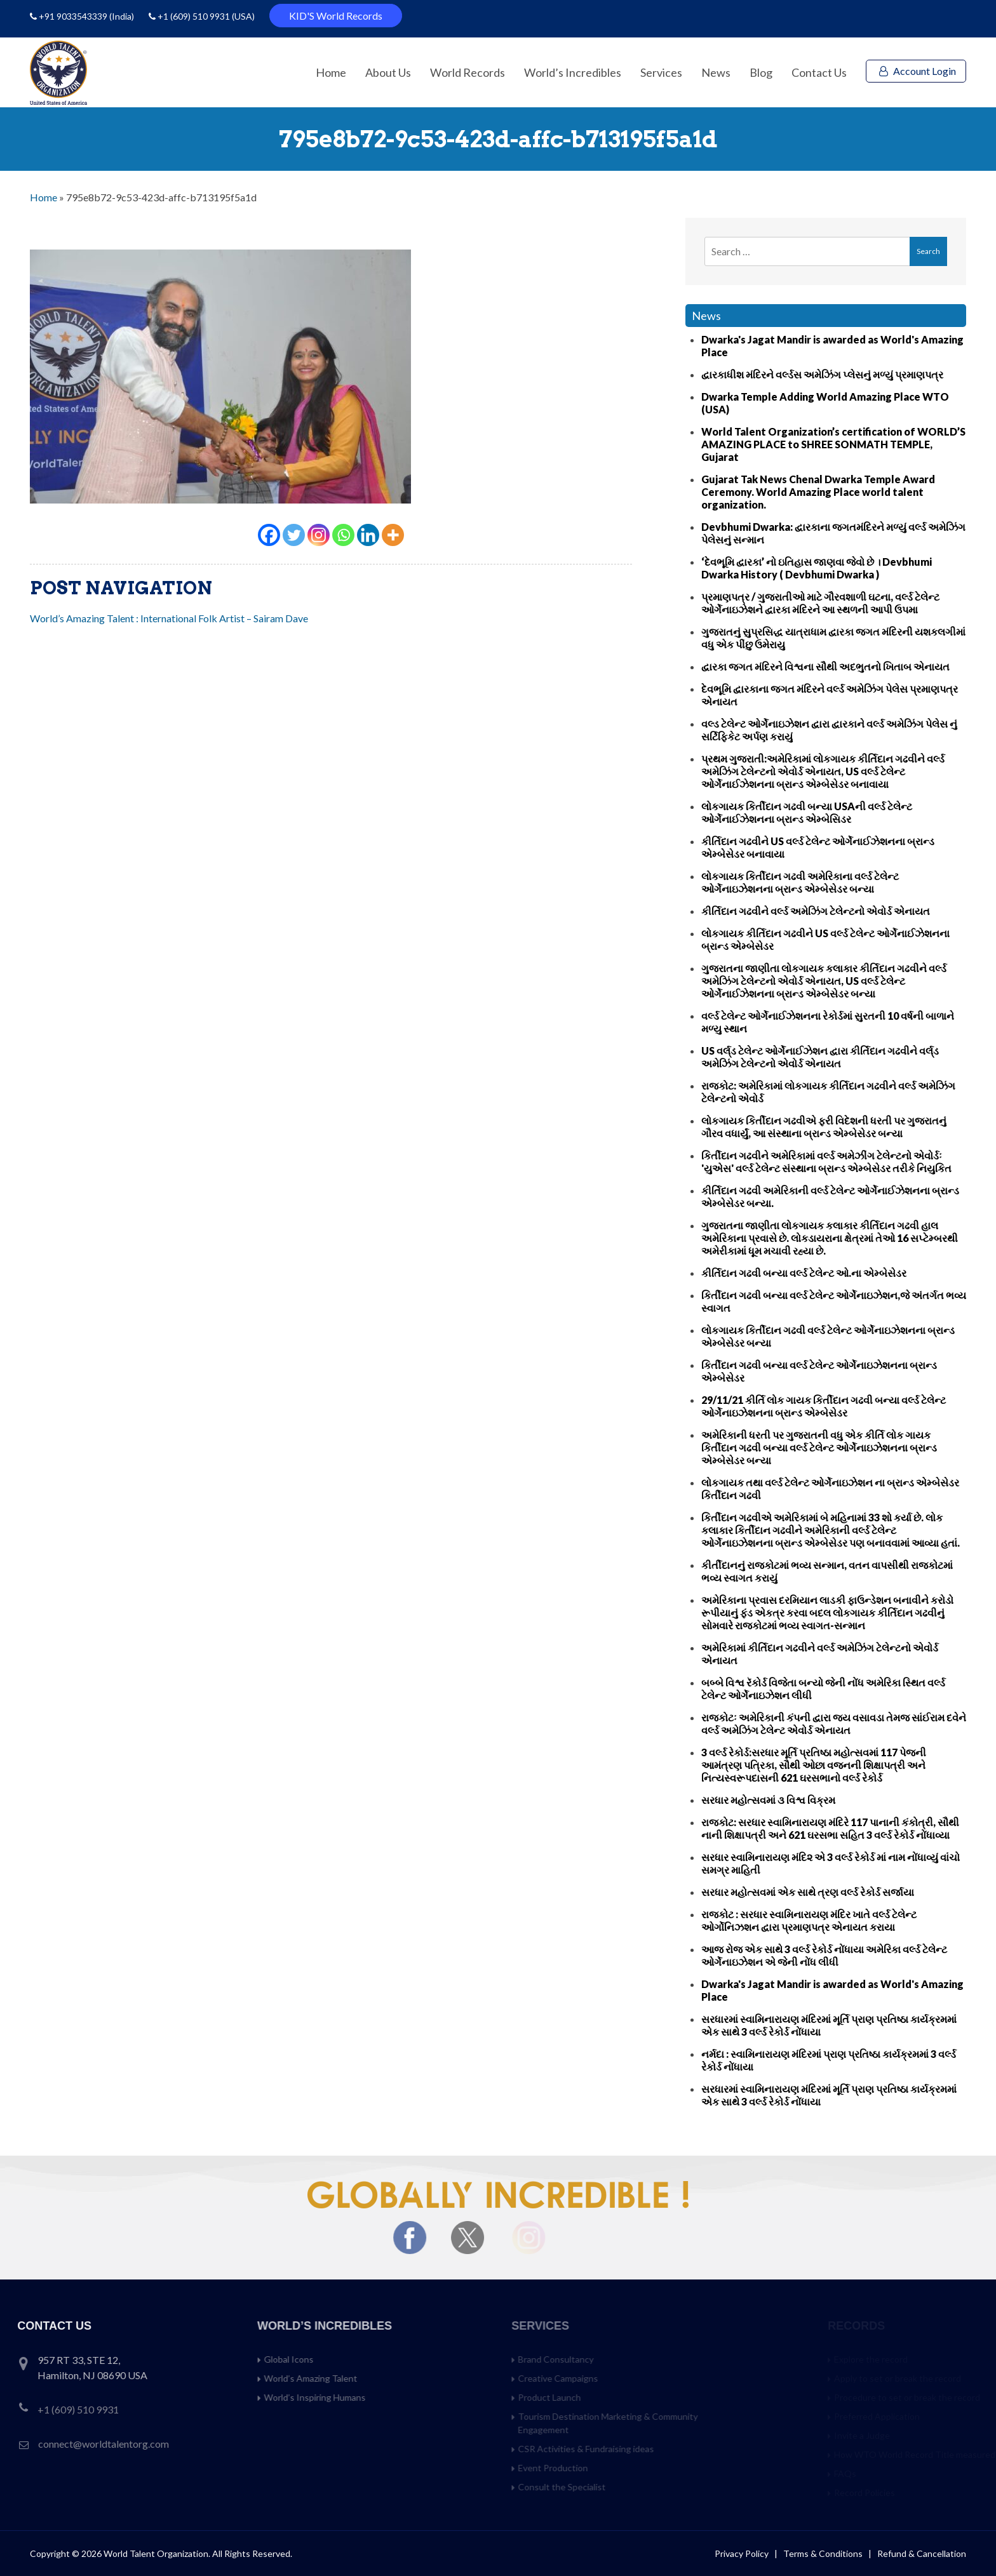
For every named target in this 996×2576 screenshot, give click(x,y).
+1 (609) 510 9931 (194, 16)
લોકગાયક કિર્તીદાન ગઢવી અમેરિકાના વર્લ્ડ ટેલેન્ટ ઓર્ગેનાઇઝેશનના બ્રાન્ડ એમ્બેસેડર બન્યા (800, 882)
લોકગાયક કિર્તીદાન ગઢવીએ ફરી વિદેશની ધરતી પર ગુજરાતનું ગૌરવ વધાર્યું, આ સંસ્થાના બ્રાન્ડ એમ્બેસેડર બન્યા (823, 1126)
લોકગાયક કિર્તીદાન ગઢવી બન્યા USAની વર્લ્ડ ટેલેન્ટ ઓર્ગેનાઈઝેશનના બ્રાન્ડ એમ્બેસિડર (806, 812)
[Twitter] (294, 535)
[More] (393, 535)
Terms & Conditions (824, 2553)
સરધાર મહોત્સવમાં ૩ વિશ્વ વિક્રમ (768, 1800)
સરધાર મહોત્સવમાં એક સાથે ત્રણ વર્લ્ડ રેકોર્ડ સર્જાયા (807, 1892)
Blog (761, 72)
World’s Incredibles (572, 72)
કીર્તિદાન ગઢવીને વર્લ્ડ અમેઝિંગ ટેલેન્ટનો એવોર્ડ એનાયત (815, 911)
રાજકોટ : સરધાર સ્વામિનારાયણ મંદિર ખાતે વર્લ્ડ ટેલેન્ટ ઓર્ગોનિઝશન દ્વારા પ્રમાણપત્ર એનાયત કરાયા (809, 1920)
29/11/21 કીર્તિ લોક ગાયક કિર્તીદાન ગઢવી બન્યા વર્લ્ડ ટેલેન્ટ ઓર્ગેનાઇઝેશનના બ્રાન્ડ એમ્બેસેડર (823, 1406)
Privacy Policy (742, 2553)
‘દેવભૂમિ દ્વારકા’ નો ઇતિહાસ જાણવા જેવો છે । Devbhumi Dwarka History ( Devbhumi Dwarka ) (816, 568)
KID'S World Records (335, 16)
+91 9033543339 (74, 16)
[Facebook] (269, 535)
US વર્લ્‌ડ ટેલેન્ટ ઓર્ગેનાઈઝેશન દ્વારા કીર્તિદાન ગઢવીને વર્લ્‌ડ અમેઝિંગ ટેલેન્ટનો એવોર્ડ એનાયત (820, 1056)
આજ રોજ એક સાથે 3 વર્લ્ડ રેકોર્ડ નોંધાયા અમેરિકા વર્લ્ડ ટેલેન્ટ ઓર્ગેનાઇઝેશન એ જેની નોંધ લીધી (824, 1955)
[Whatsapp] (343, 535)
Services (661, 72)
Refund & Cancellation (921, 2553)
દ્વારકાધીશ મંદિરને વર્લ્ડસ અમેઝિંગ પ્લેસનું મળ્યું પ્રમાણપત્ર (822, 374)
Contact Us (819, 72)
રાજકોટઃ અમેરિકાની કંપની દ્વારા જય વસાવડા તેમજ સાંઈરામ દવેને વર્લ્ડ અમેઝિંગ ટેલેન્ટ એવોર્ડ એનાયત (833, 1723)
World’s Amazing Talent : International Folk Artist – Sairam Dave (169, 618)
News (715, 72)
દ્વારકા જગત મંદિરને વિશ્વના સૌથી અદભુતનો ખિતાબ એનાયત (825, 666)
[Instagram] (318, 535)
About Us (388, 72)
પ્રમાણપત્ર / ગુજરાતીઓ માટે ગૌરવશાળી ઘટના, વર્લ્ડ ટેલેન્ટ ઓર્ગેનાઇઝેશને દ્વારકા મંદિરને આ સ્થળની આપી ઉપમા (820, 603)
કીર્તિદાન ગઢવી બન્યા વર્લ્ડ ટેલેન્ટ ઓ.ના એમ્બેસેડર (803, 1273)
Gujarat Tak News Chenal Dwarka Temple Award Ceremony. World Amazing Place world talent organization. (818, 492)
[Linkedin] (368, 535)
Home (331, 72)
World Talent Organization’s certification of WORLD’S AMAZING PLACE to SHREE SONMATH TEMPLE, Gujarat (833, 444)
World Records (467, 72)
